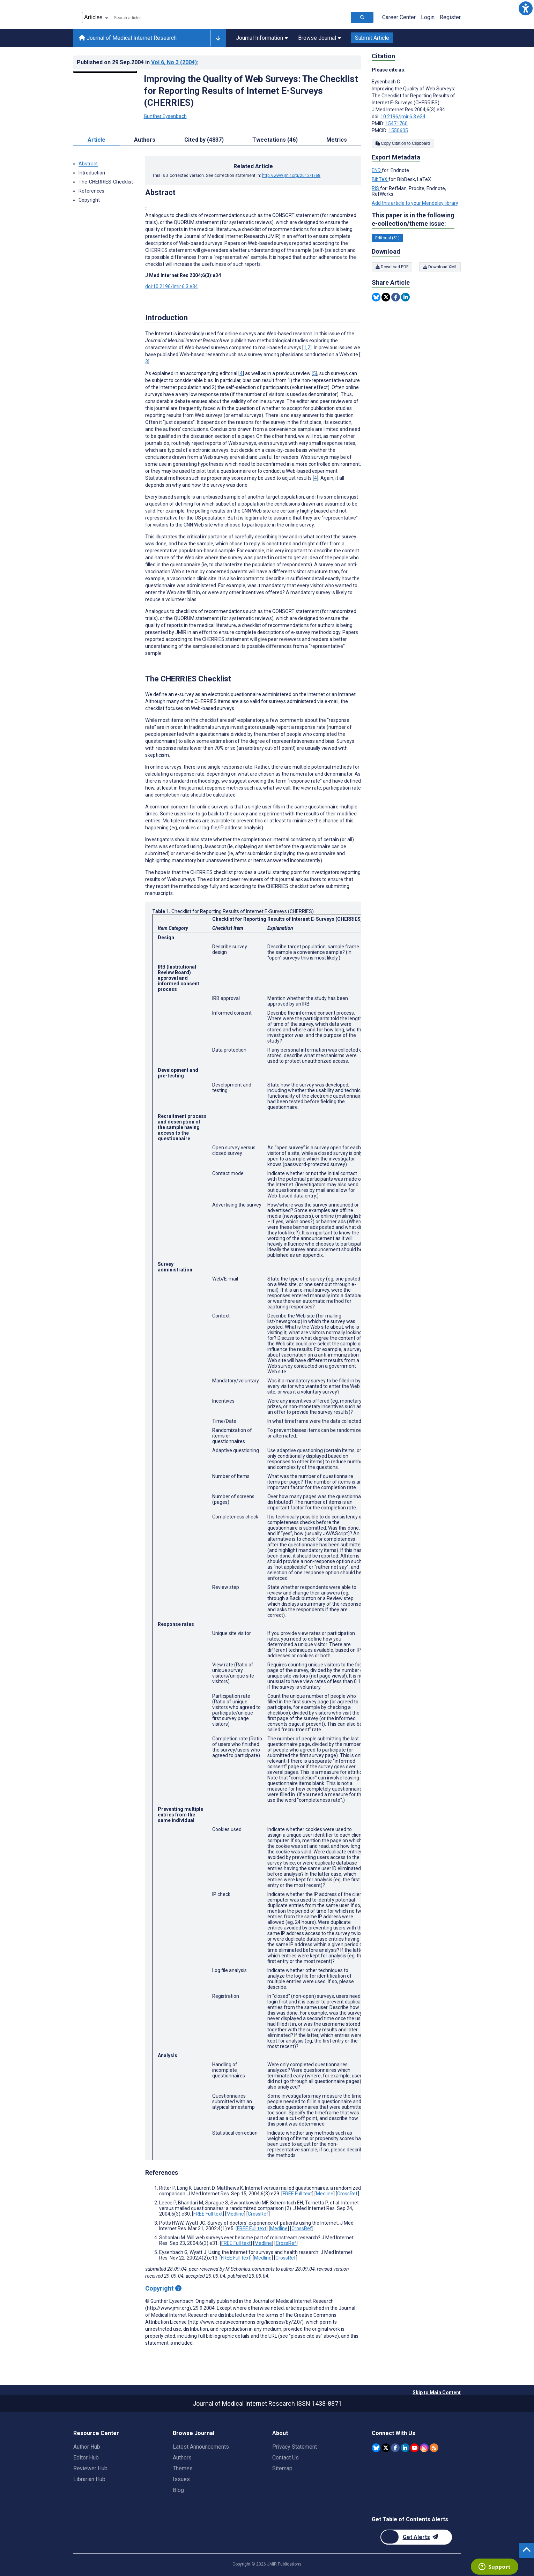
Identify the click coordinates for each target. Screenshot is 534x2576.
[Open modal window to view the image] (105, 72)
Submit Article (372, 38)
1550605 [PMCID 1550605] (398, 130)
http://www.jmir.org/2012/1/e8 (291, 175)
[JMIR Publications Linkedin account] (405, 2447)
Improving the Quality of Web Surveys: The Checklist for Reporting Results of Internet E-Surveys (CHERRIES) (251, 91)
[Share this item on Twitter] (385, 297)
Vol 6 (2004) (174, 62)
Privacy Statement (294, 2446)
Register (450, 17)
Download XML (440, 266)
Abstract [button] (88, 163)
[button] (525, 8)
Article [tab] (96, 139)
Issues (181, 2479)
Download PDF (392, 266)
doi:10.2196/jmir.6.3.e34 (171, 286)
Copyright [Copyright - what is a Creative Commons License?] (163, 2288)
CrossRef (347, 2193)
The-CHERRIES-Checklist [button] (106, 182)
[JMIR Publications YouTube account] (414, 2447)
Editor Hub (86, 2457)
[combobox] (230, 17)
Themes (183, 2468)
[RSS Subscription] (434, 2447)
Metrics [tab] (336, 139)
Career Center (399, 17)
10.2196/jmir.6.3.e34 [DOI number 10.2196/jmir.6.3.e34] (402, 116)
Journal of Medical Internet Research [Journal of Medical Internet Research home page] (128, 38)
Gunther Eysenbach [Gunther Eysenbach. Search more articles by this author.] (165, 116)
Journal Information (262, 38)
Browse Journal (319, 38)
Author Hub (86, 2446)
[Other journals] (218, 38)
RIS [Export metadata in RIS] (376, 188)
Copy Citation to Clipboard (403, 143)
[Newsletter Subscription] (416, 2537)
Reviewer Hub (90, 2468)
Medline (324, 2193)
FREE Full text (297, 2193)
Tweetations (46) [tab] (275, 139)
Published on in (137, 62)
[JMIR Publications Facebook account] (395, 2447)
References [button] (91, 191)
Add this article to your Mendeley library (415, 203)
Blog (178, 2490)
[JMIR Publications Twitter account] (385, 2447)
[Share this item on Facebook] (395, 297)
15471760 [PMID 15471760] (396, 123)
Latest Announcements (201, 2446)
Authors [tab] (144, 139)
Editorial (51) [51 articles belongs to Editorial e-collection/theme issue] (387, 238)
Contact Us (285, 2457)
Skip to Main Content (437, 2392)
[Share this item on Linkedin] (405, 297)
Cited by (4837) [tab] (204, 139)
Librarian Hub (89, 2479)
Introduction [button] (92, 173)
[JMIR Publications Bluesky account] (376, 2447)
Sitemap (282, 2468)
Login (428, 17)
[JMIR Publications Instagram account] (424, 2447)
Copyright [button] (89, 200)
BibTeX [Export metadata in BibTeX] (380, 179)
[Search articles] (362, 17)
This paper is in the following (413, 219)
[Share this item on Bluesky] (376, 297)
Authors (182, 2457)
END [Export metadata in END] (377, 170)
